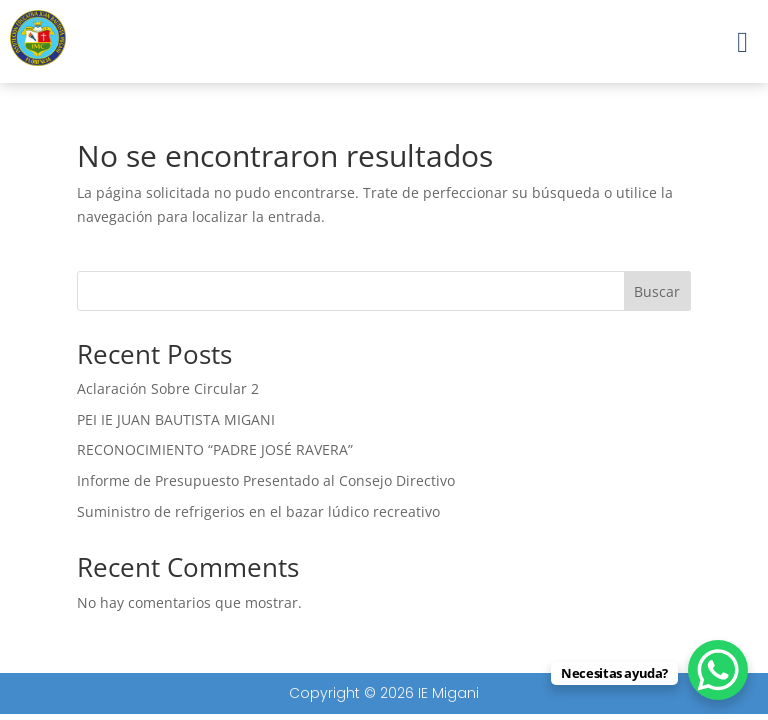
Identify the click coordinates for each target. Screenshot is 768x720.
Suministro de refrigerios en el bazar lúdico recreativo (258, 511)
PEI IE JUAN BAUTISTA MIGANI (176, 419)
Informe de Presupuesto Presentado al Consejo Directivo (266, 480)
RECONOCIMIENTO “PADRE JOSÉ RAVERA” (215, 449)
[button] (742, 41)
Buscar (657, 291)
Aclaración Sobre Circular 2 (168, 388)
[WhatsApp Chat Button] (718, 670)
